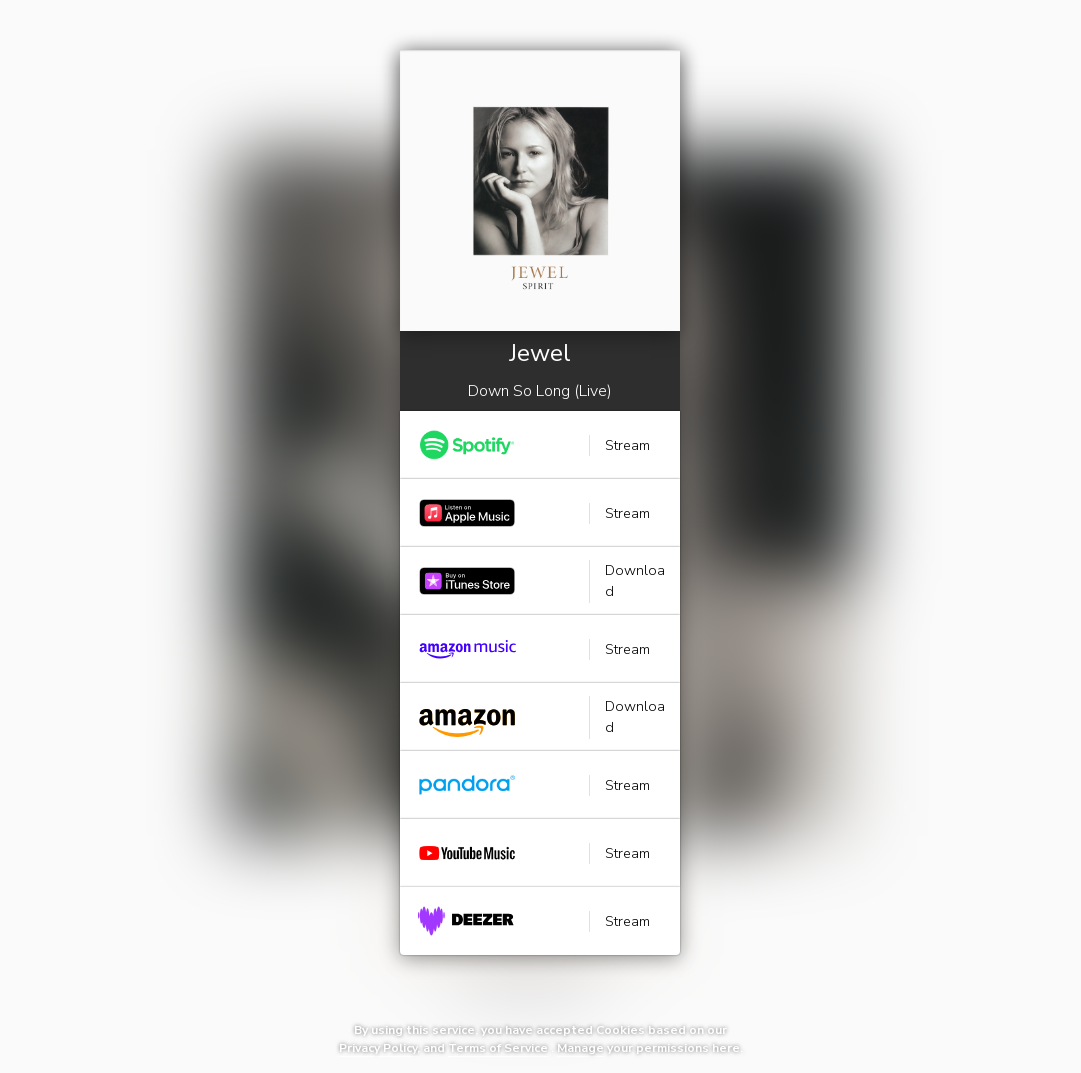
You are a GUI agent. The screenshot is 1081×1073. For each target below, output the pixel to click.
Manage (580, 1048)
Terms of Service (498, 1048)
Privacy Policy (378, 1048)
